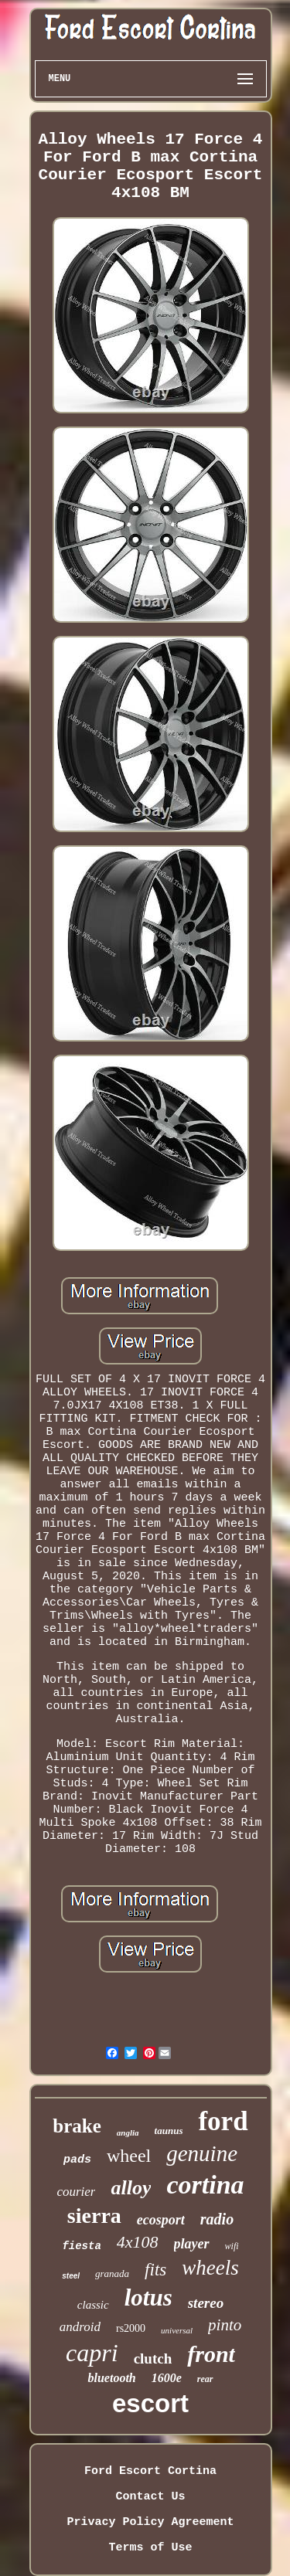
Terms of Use (150, 2547)
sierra (94, 2216)
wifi (232, 2246)
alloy (131, 2188)
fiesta (81, 2246)
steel (71, 2276)
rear (205, 2379)
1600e (167, 2377)
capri (92, 2353)
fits (155, 2269)
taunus (169, 2130)
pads (77, 2159)
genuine (201, 2153)
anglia (128, 2132)
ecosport (161, 2220)
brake (77, 2126)
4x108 (138, 2241)
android (80, 2326)
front (211, 2354)
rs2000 (130, 2328)
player (192, 2243)
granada (112, 2273)
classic (93, 2305)
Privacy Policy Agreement (150, 2522)
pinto (224, 2325)
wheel (129, 2156)
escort (150, 2403)
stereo (205, 2303)
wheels (210, 2267)
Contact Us (150, 2496)
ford (222, 2121)
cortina (205, 2184)
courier (75, 2191)
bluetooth (111, 2377)
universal (177, 2330)
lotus (148, 2297)
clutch (153, 2358)
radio (217, 2219)
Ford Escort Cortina (150, 2471)
